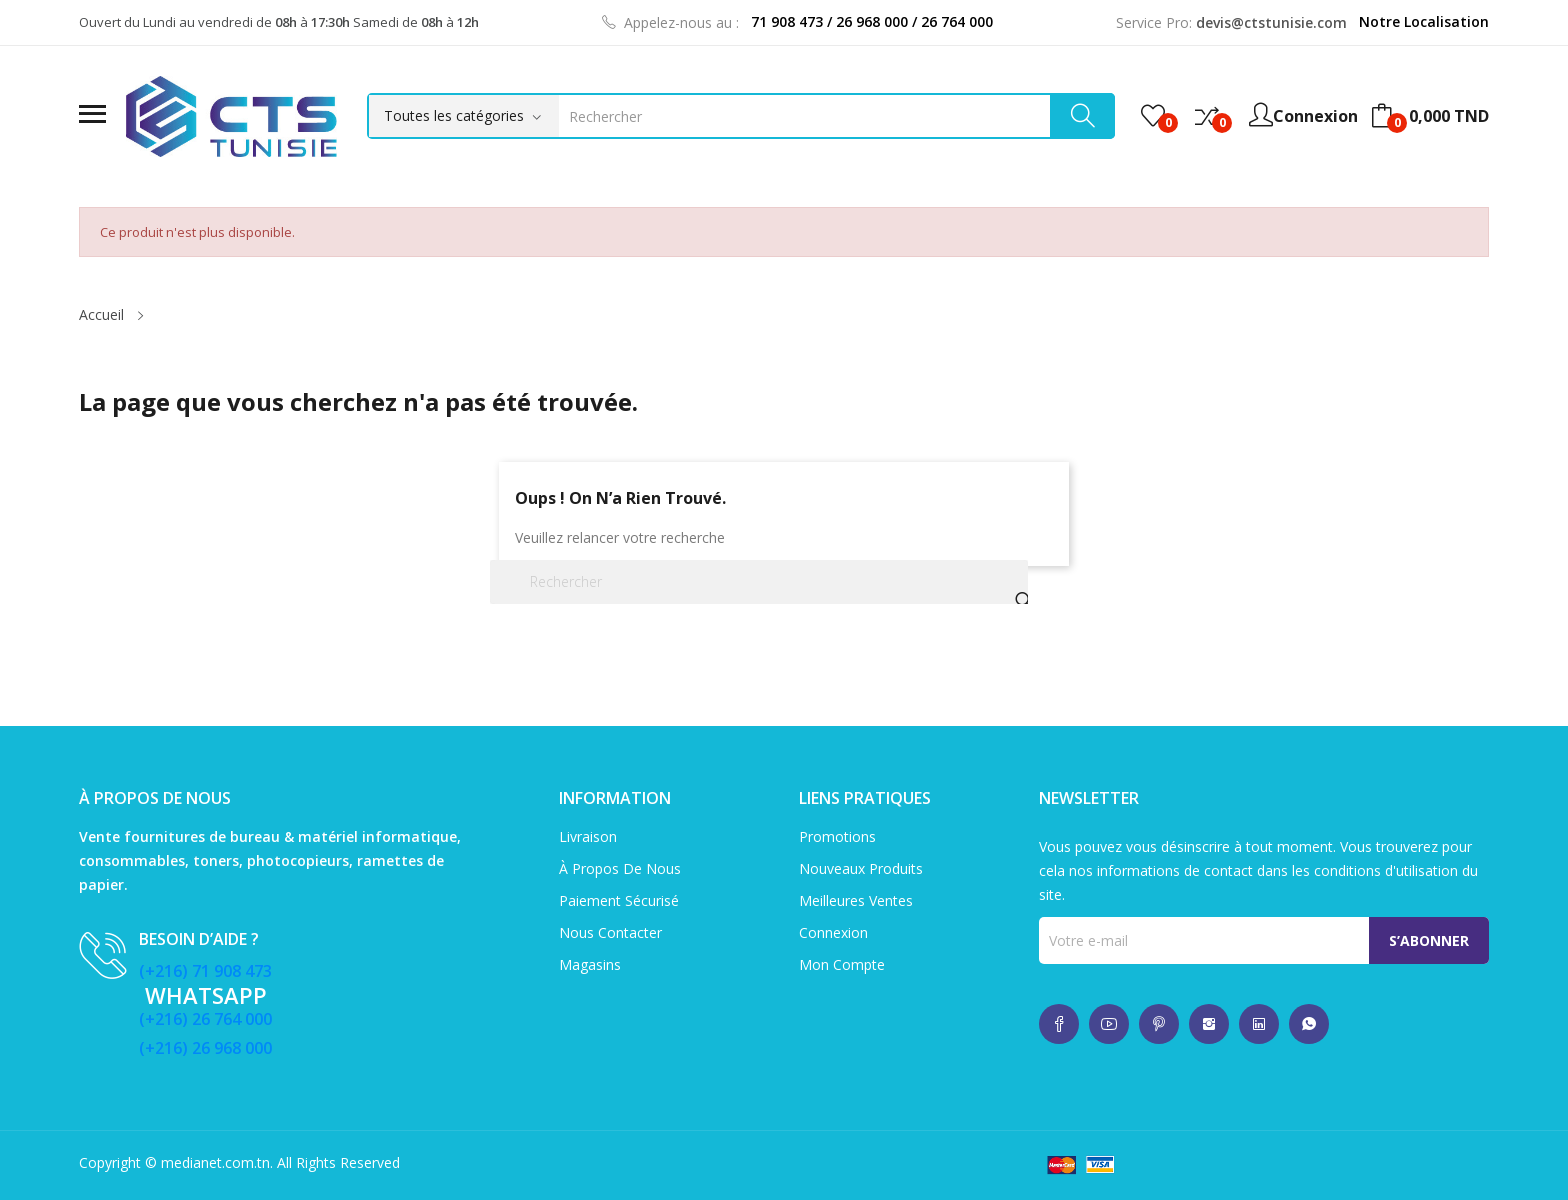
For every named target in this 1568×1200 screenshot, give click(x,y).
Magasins (590, 964)
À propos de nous (620, 868)
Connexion (833, 932)
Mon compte (842, 964)
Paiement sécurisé (619, 900)
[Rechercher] (759, 582)
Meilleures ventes (856, 900)
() (1153, 116)
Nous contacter (610, 932)
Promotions (837, 836)
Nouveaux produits (861, 868)
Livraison (588, 836)
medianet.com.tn (215, 1162)
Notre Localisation (1424, 21)
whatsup (1059, 1024)
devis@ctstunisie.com (1271, 22)
